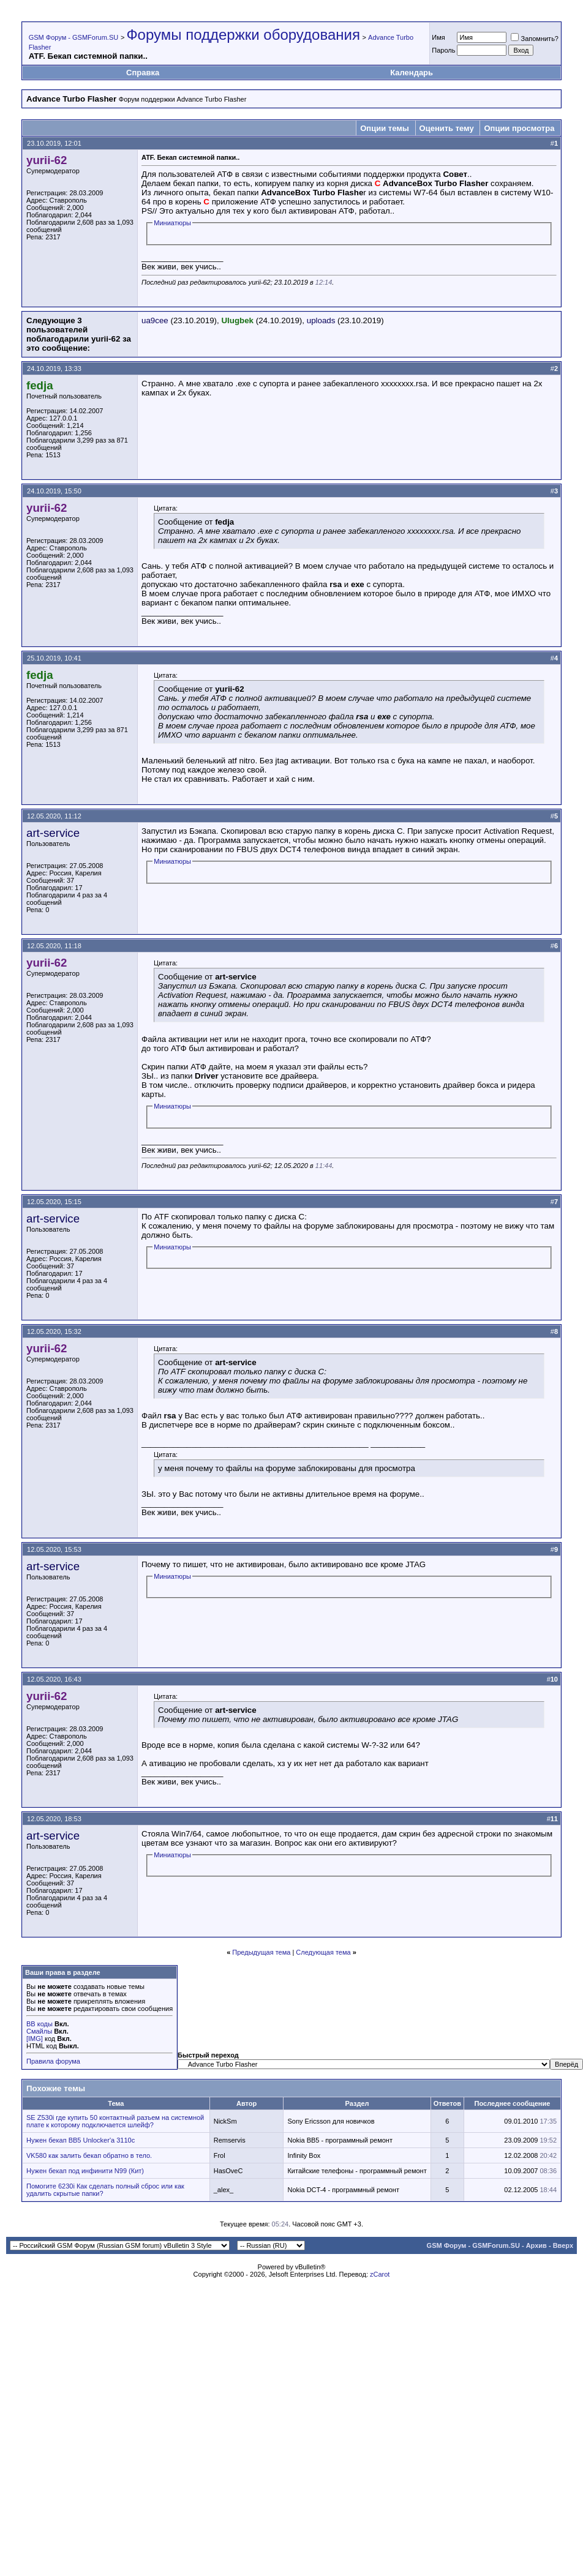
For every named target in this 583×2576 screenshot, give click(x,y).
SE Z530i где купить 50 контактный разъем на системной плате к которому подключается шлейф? (115, 2121)
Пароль (443, 50)
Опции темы (384, 128)
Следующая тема (323, 1952)
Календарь (411, 72)
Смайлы (39, 2031)
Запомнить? (535, 38)
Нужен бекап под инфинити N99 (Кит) (85, 2170)
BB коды (39, 2023)
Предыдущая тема (261, 1952)
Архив (536, 2245)
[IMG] (34, 2038)
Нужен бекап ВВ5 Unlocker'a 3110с (80, 2140)
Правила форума (53, 2061)
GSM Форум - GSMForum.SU (73, 37)
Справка (142, 72)
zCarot (379, 2274)
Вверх (563, 2245)
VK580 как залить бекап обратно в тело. (89, 2155)
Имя (438, 37)
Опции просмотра (519, 128)
